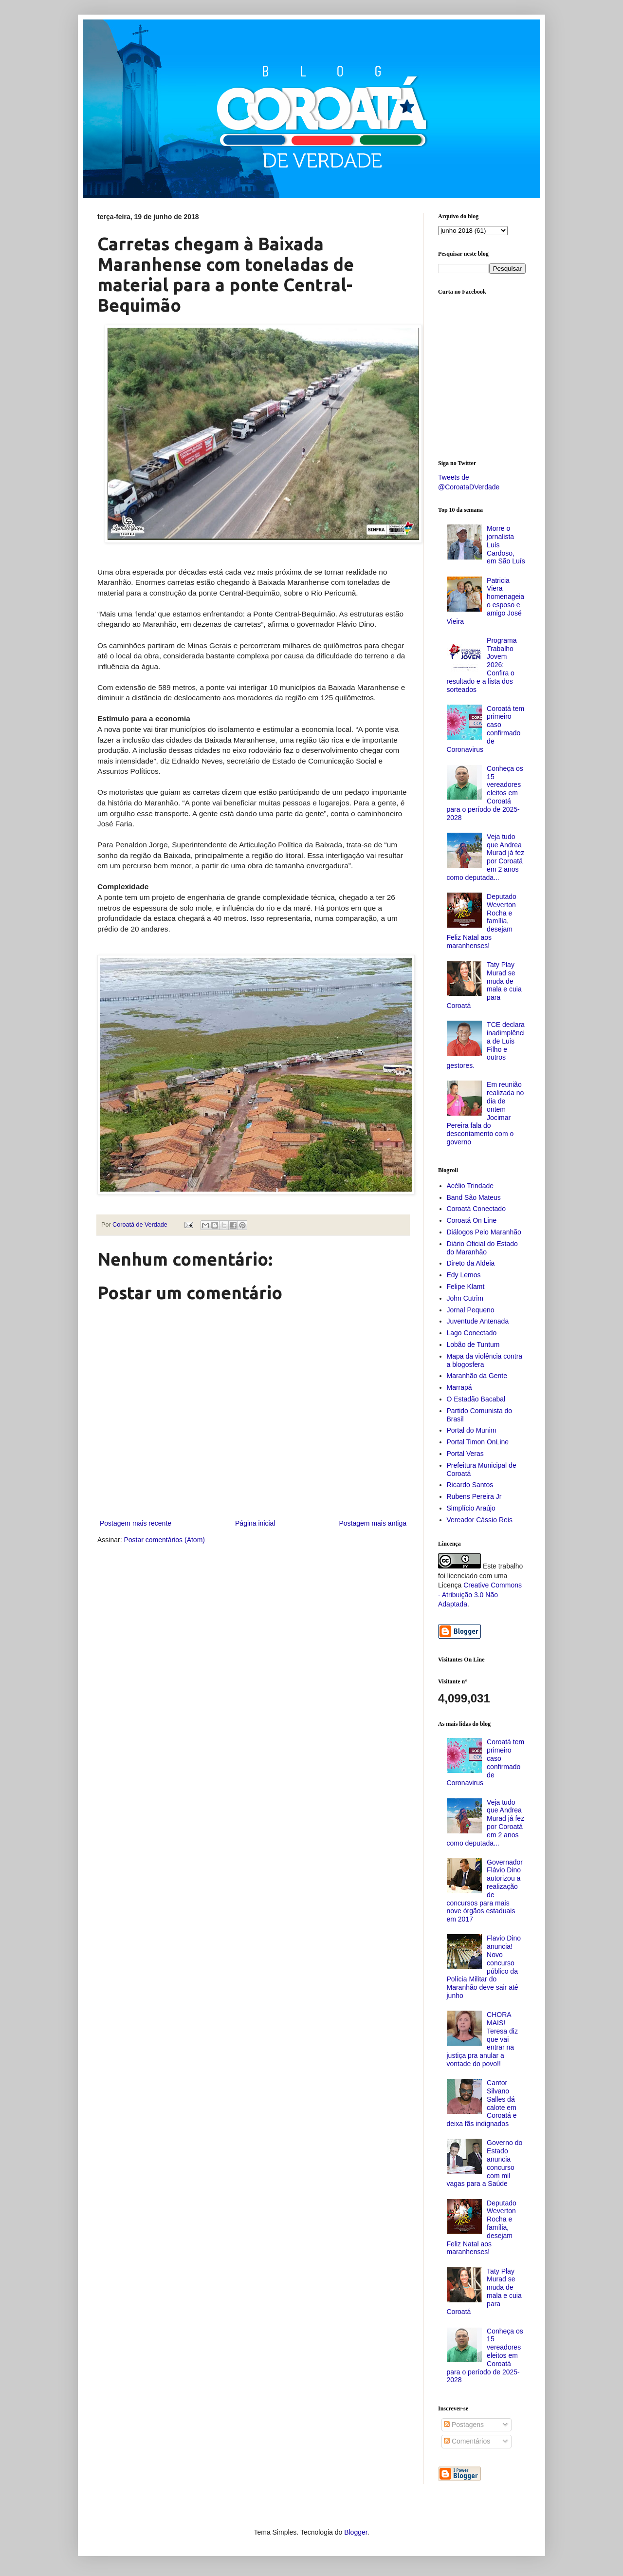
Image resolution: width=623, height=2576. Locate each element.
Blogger (355, 2532)
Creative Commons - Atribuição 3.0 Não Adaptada (480, 1594)
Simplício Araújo (471, 1508)
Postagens (464, 2424)
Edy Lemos (464, 1275)
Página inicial (255, 1523)
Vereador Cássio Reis (480, 1520)
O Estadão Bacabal (476, 1399)
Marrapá (459, 1387)
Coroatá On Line (472, 1220)
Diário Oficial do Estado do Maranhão (482, 1248)
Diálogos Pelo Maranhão (484, 1232)
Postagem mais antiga (372, 1523)
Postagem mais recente (135, 1523)
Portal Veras (465, 1453)
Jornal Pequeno (471, 1310)
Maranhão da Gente (477, 1376)
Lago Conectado (472, 1333)
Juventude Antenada (478, 1321)
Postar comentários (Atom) (164, 1540)
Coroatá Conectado (476, 1209)
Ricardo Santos (470, 1485)
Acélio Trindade (470, 1186)
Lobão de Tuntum (473, 1344)
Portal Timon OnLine (478, 1442)
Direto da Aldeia (471, 1263)
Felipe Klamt (466, 1286)
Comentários (467, 2441)
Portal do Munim (471, 1430)
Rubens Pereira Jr (474, 1496)
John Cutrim (465, 1298)
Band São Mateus (474, 1197)
